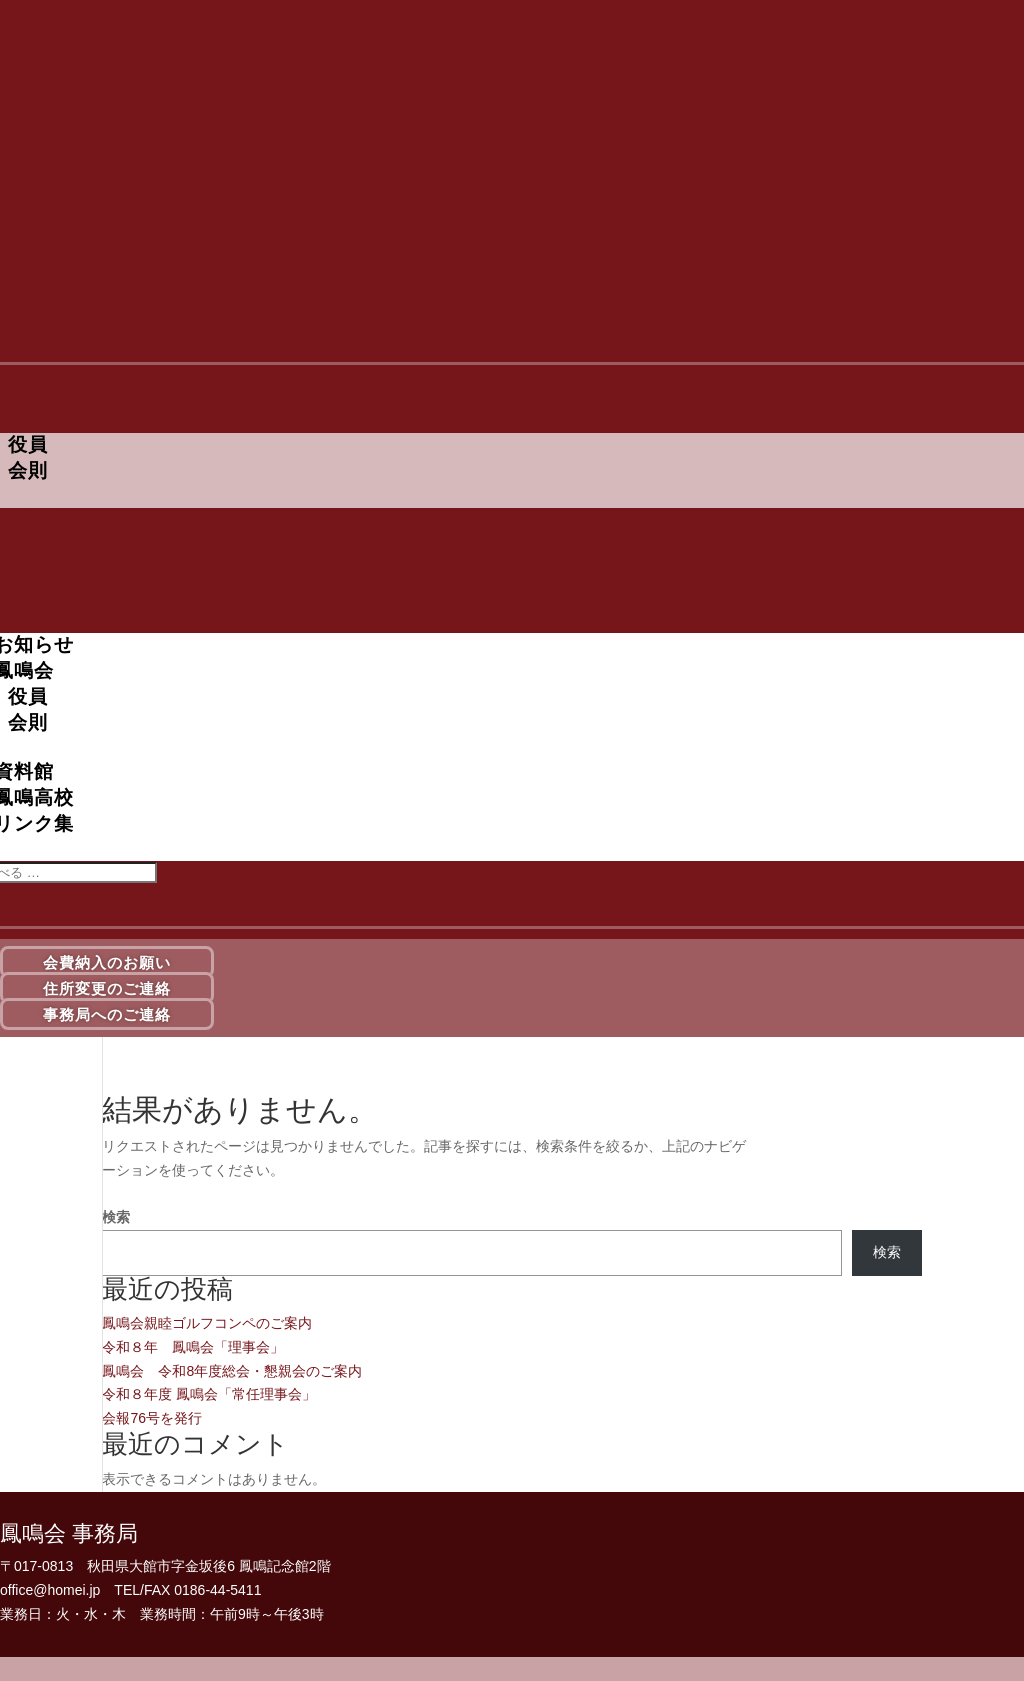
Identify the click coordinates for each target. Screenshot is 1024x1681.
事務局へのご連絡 (107, 1013)
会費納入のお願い (107, 962)
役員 (28, 444)
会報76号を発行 (152, 1418)
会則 (28, 470)
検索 (116, 1217)
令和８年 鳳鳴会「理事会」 (193, 1347)
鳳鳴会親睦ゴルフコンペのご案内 (207, 1323)
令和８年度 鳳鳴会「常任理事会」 (209, 1394)
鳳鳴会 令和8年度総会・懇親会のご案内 (232, 1371)
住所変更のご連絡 (107, 987)
